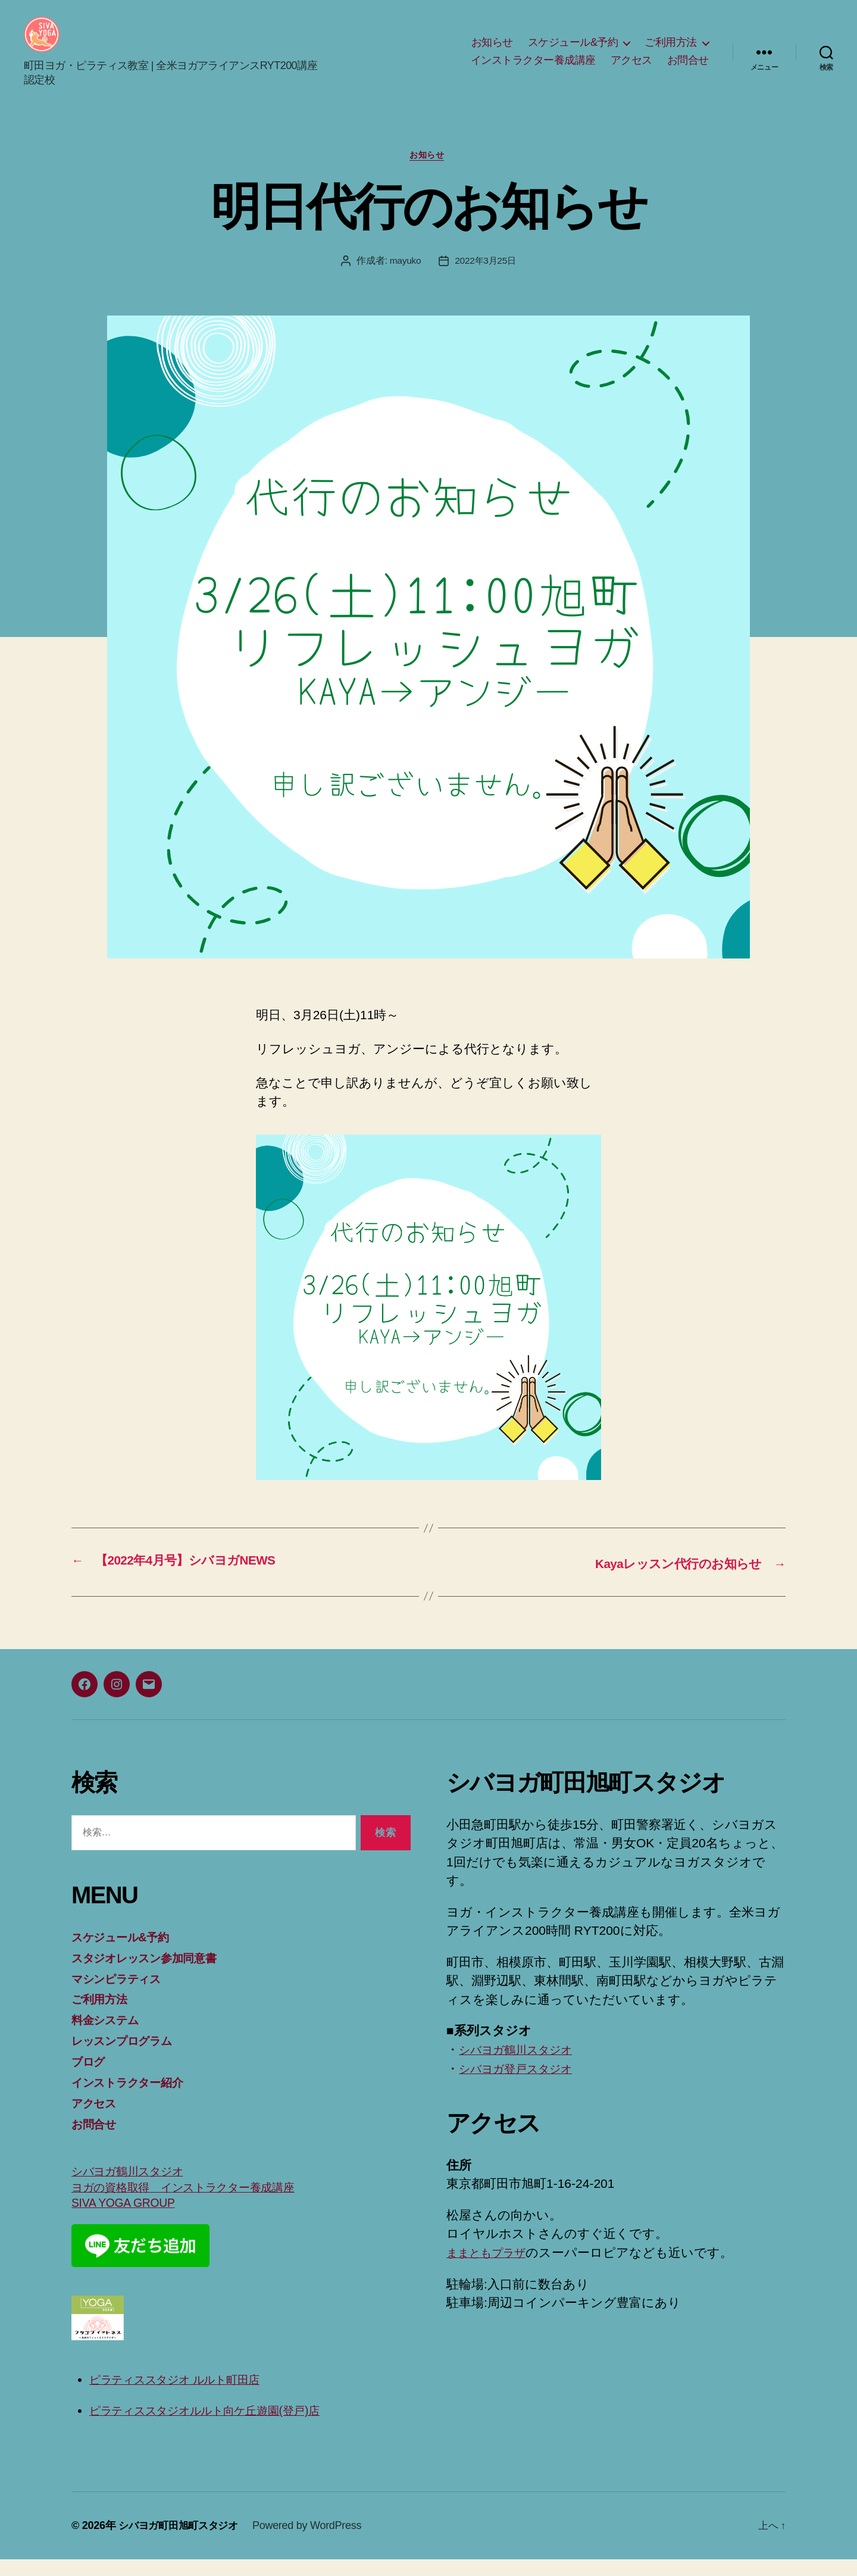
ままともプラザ (492, 2271)
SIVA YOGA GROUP (127, 2220)
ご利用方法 (671, 51)
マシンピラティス (123, 1996)
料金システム (109, 2037)
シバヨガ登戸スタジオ (524, 2087)
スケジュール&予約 (573, 51)
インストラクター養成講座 (533, 69)
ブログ (90, 2078)
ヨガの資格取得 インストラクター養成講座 (197, 2204)
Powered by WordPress (313, 2542)
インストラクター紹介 (135, 2099)
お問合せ (688, 69)
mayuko (403, 280)
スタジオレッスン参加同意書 (154, 1976)
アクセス (631, 69)
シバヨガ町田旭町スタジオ (181, 2542)
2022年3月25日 (486, 280)
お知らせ (492, 51)
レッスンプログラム (129, 2058)
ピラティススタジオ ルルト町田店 (187, 2396)
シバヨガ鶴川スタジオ (135, 2187)
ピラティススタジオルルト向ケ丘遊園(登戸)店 (220, 2427)
